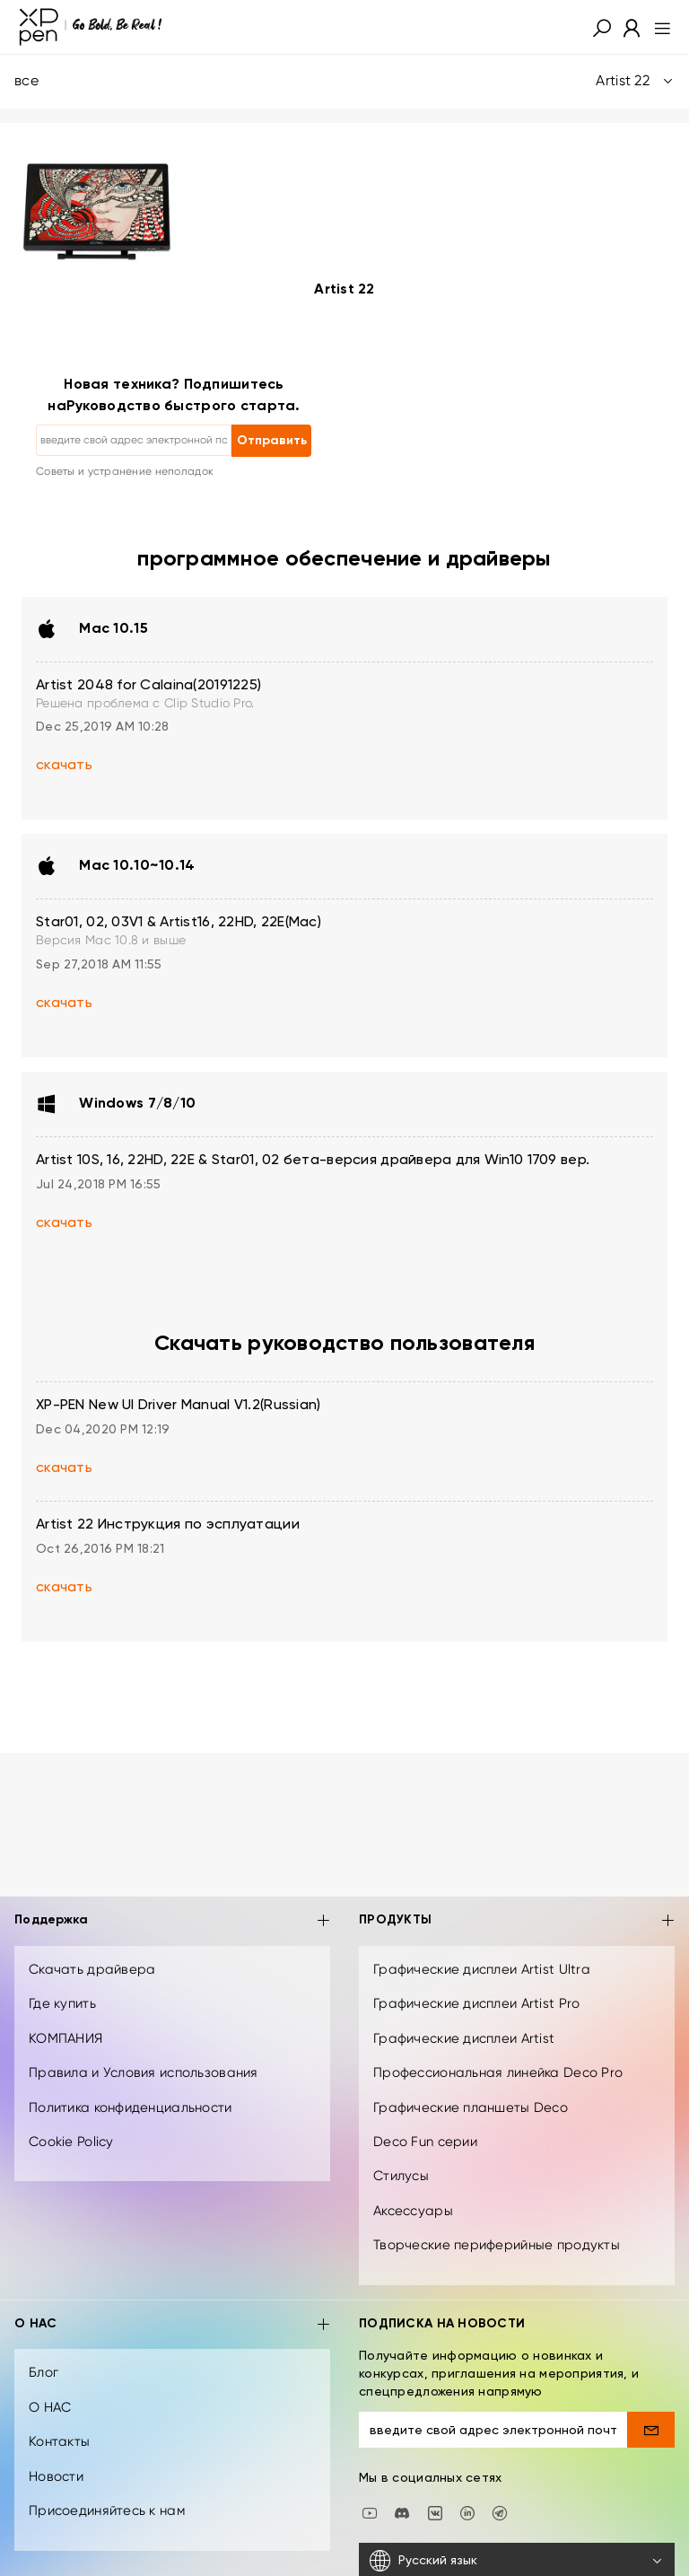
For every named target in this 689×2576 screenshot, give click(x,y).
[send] (651, 2430)
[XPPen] (90, 27)
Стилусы (401, 2176)
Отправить (272, 440)
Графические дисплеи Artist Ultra (481, 1969)
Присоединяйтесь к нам (107, 2510)
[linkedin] (467, 2511)
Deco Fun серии (425, 2142)
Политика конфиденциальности (130, 2107)
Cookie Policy (71, 2142)
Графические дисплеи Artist (463, 2038)
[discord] (402, 2511)
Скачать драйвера (92, 1969)
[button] (602, 27)
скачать (64, 765)
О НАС (50, 2407)
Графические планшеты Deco (470, 2107)
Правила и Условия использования (143, 2072)
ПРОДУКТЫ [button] (517, 1921)
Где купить (62, 2003)
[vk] (435, 2511)
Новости (56, 2476)
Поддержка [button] (172, 1921)
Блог (43, 2372)
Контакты (59, 2441)
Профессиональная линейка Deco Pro (498, 2072)
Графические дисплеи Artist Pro (476, 2003)
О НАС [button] (172, 2325)
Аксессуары (413, 2211)
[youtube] (369, 2511)
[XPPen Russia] (499, 2511)
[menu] (657, 27)
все (344, 81)
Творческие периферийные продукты (496, 2245)
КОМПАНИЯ (65, 2038)
